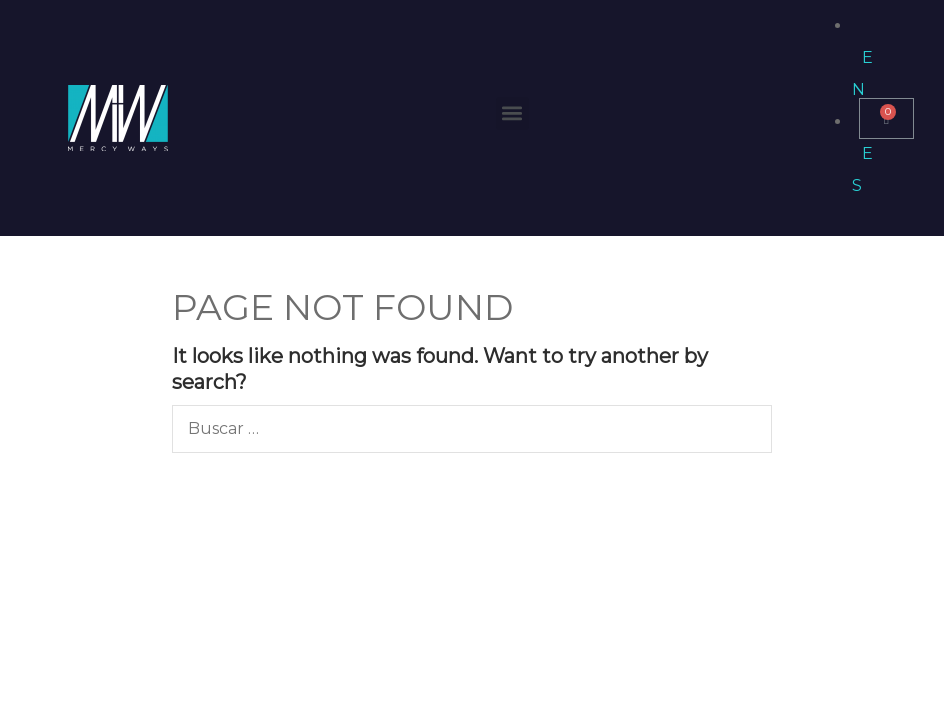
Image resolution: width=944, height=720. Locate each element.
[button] (512, 113)
